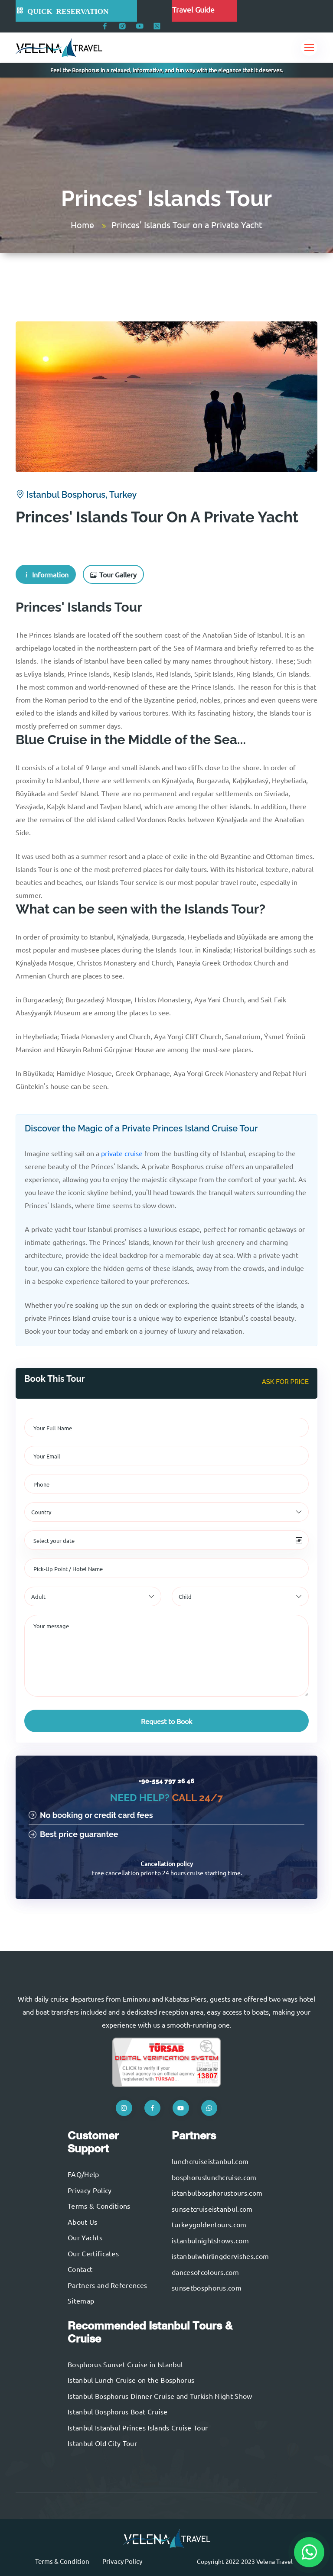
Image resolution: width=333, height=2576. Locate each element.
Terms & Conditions (99, 2205)
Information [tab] (46, 574)
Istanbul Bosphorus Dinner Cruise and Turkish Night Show (160, 2395)
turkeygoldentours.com (209, 2224)
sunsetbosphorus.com (207, 2287)
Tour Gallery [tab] (113, 574)
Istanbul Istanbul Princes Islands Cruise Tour (138, 2427)
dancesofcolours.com (205, 2272)
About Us (83, 2221)
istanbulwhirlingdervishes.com (220, 2256)
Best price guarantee (73, 1834)
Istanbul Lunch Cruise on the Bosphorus (131, 2379)
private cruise (122, 1153)
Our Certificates (93, 2253)
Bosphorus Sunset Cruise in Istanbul (125, 2364)
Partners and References (107, 2285)
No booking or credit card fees (91, 1815)
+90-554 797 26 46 (166, 1781)
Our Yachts (85, 2237)
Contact (80, 2269)
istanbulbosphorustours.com (217, 2192)
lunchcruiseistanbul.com (210, 2161)
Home (82, 224)
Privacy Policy (89, 2190)
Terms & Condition (62, 2561)
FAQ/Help (83, 2174)
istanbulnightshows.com (210, 2240)
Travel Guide (193, 9)
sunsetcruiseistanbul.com (212, 2208)
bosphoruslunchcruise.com (214, 2177)
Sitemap (81, 2300)
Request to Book (166, 1721)
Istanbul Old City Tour (102, 2443)
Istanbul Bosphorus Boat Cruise (118, 2411)
